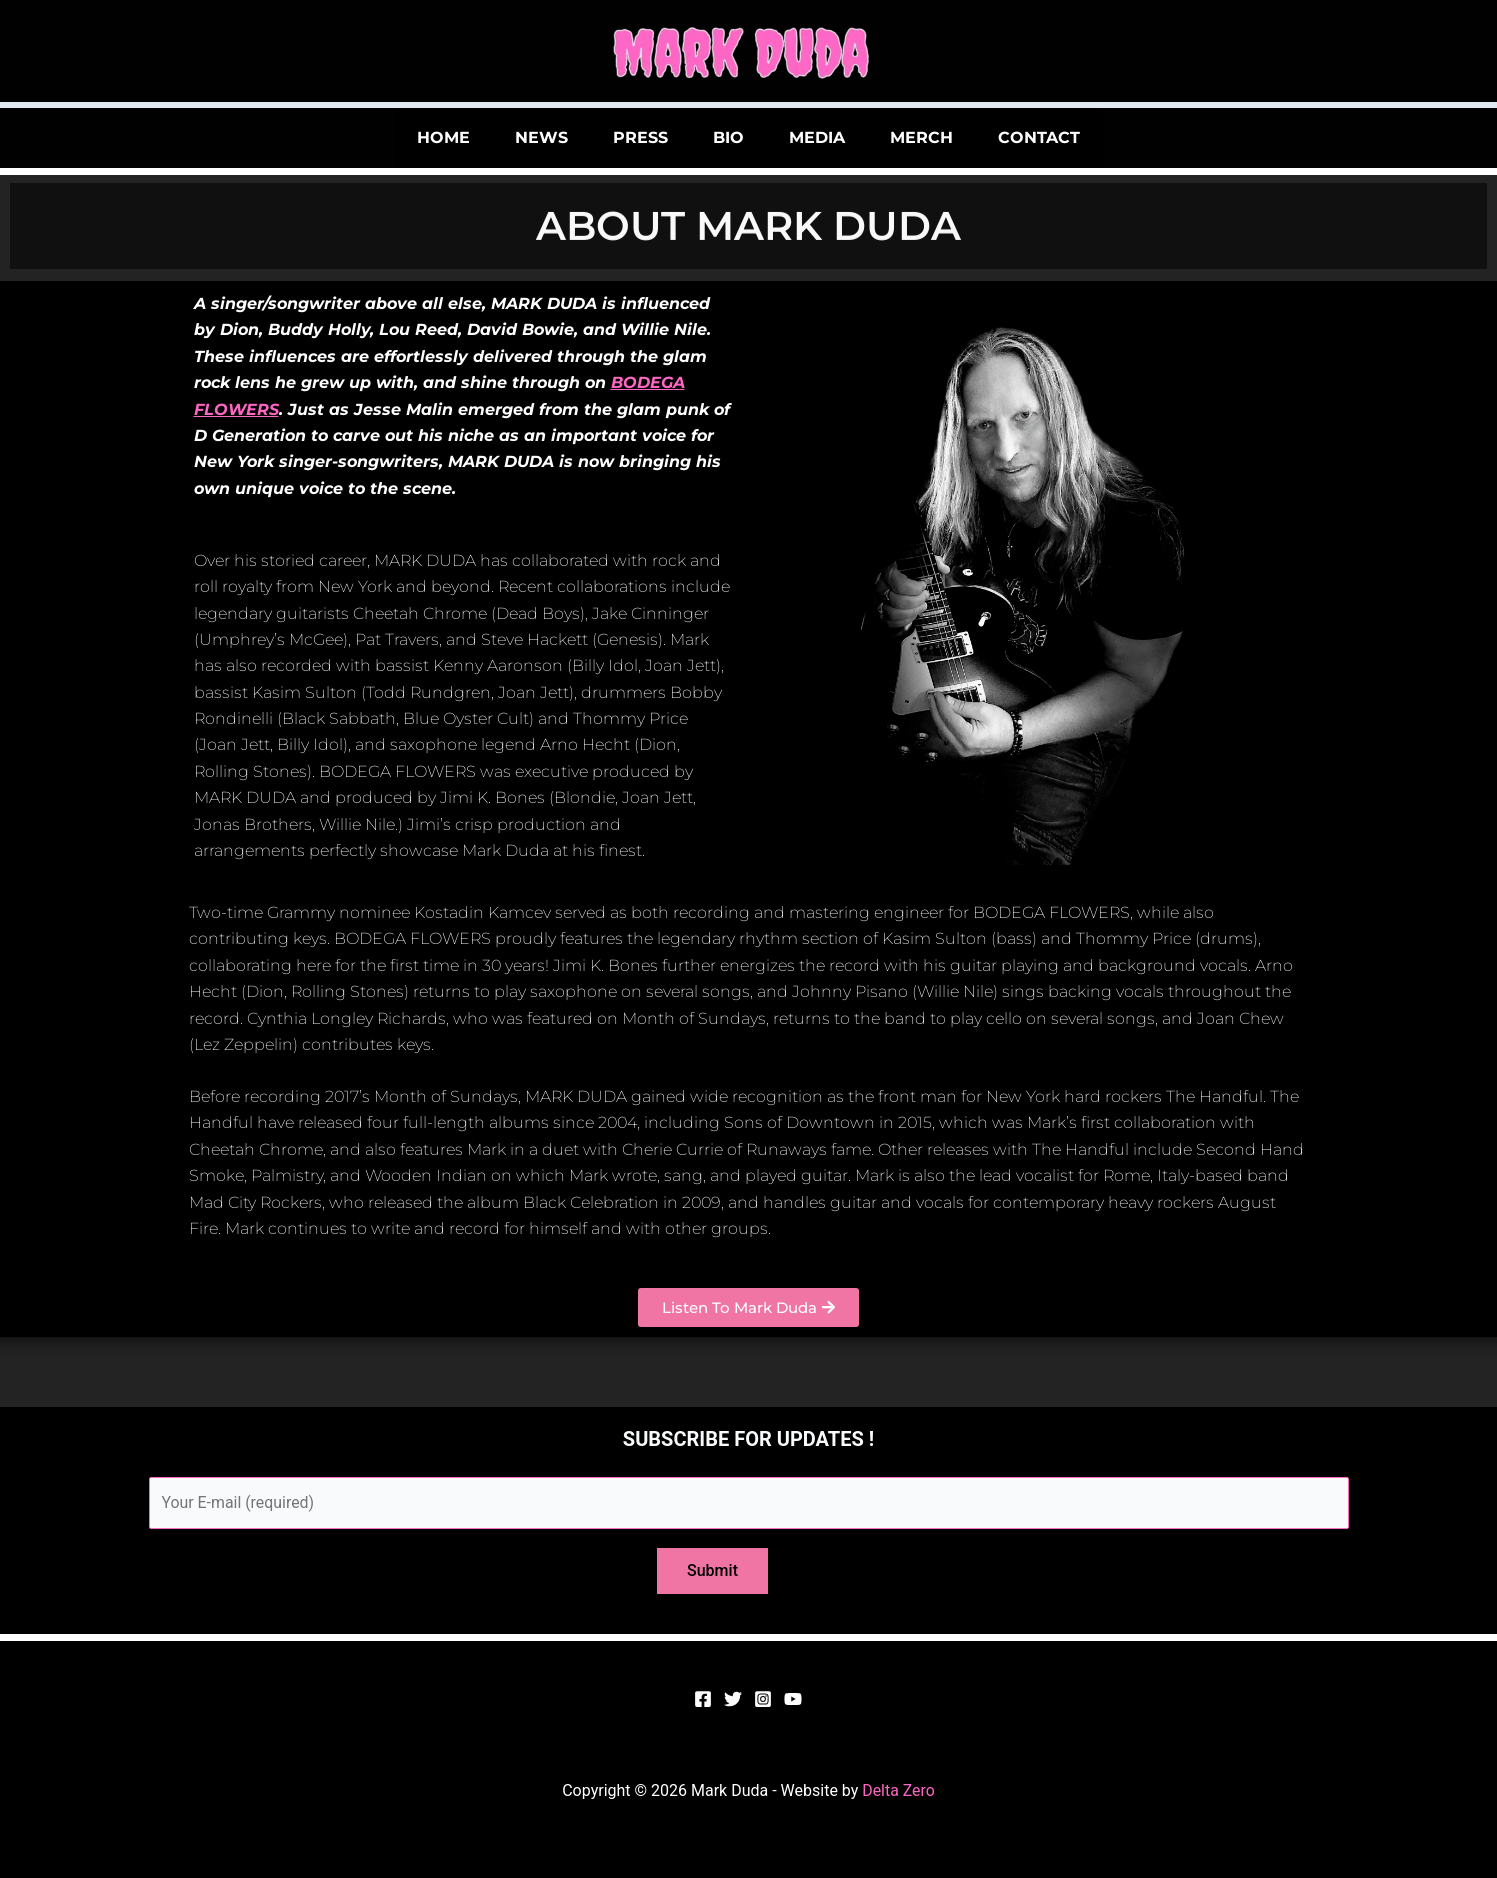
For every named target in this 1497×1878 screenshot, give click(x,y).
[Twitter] (733, 1700)
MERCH (951, 137)
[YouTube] (793, 1700)
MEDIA (832, 137)
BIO (728, 137)
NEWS (511, 137)
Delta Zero (898, 1790)
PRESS (625, 137)
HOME (398, 137)
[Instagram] (763, 1700)
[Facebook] (703, 1700)
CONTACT (1084, 137)
